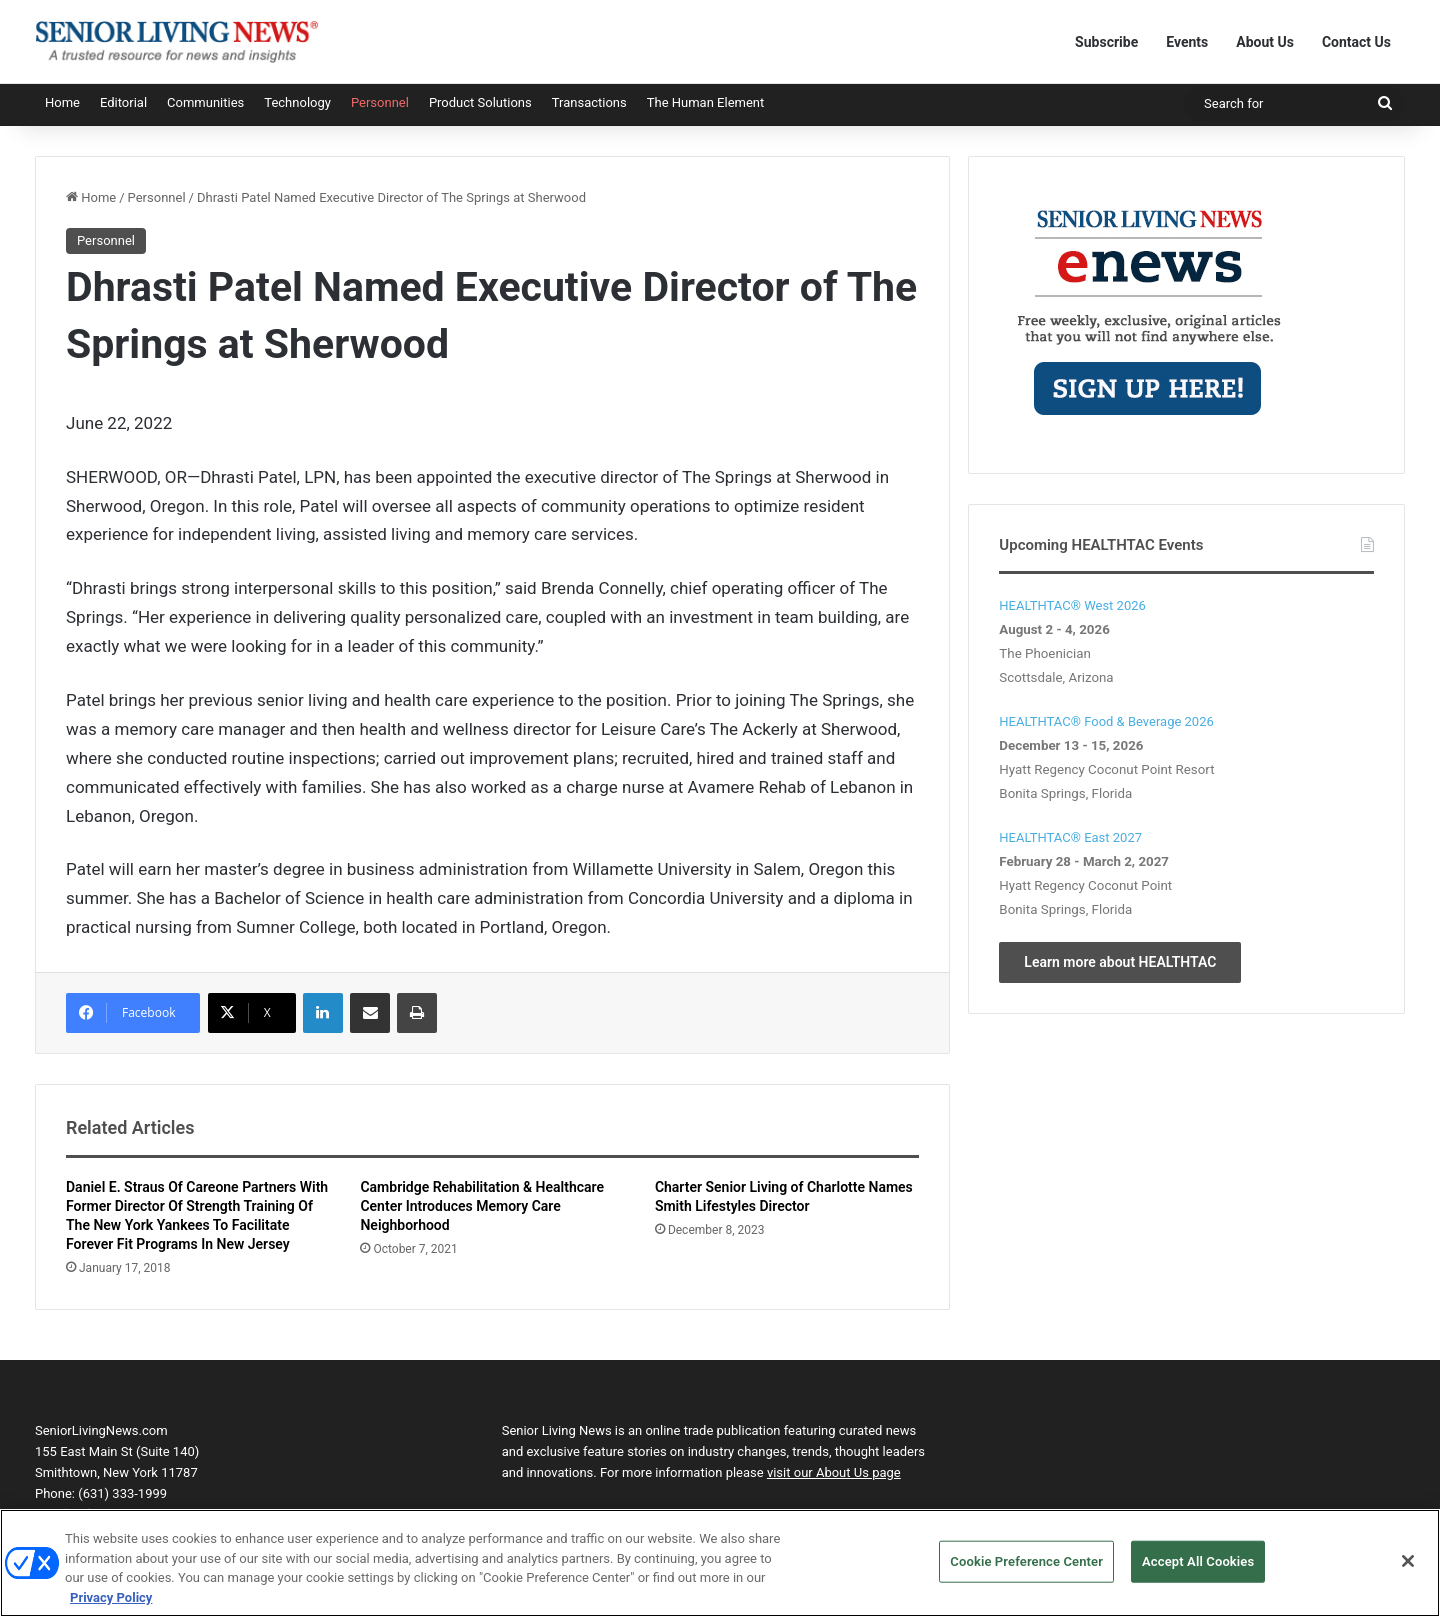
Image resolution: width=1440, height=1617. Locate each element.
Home (62, 102)
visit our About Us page (834, 1472)
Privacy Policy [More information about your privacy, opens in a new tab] (111, 1607)
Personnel (380, 102)
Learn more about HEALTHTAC (1120, 962)
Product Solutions (480, 102)
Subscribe (1106, 42)
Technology (297, 102)
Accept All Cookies (1198, 1571)
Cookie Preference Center (1026, 1571)
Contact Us (1356, 42)
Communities (205, 102)
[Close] (1408, 1571)
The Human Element (706, 102)
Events (1187, 42)
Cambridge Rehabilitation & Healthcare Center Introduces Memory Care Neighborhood (482, 1206)
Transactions (589, 102)
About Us (1265, 42)
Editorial (123, 102)
